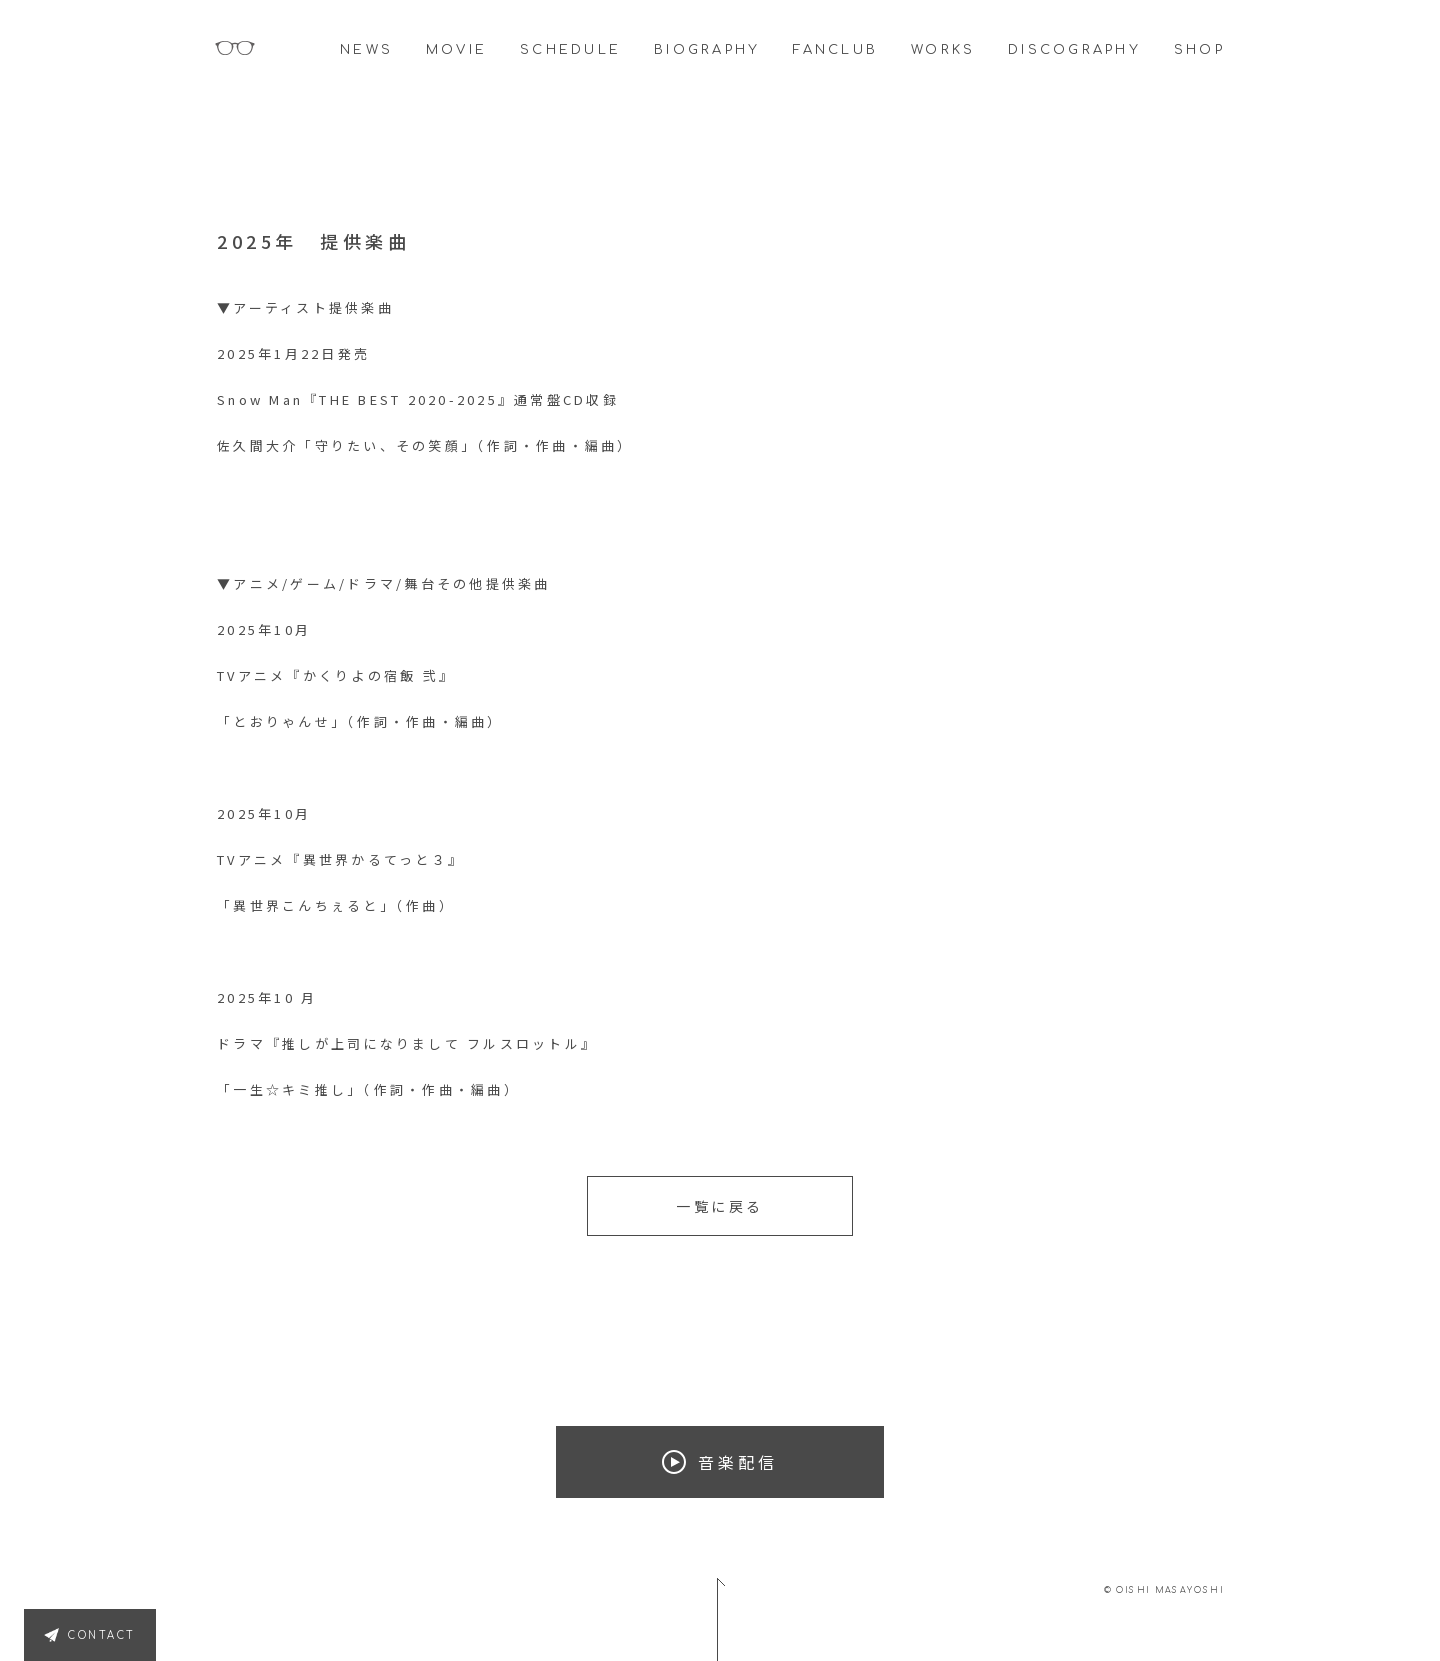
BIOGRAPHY (707, 50)
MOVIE (456, 50)
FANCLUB (835, 50)
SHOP (1199, 50)
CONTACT (102, 1635)
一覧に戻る (720, 1206)
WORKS (943, 50)
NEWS (366, 50)
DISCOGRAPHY (1074, 50)
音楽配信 (720, 1462)
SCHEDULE (570, 50)
